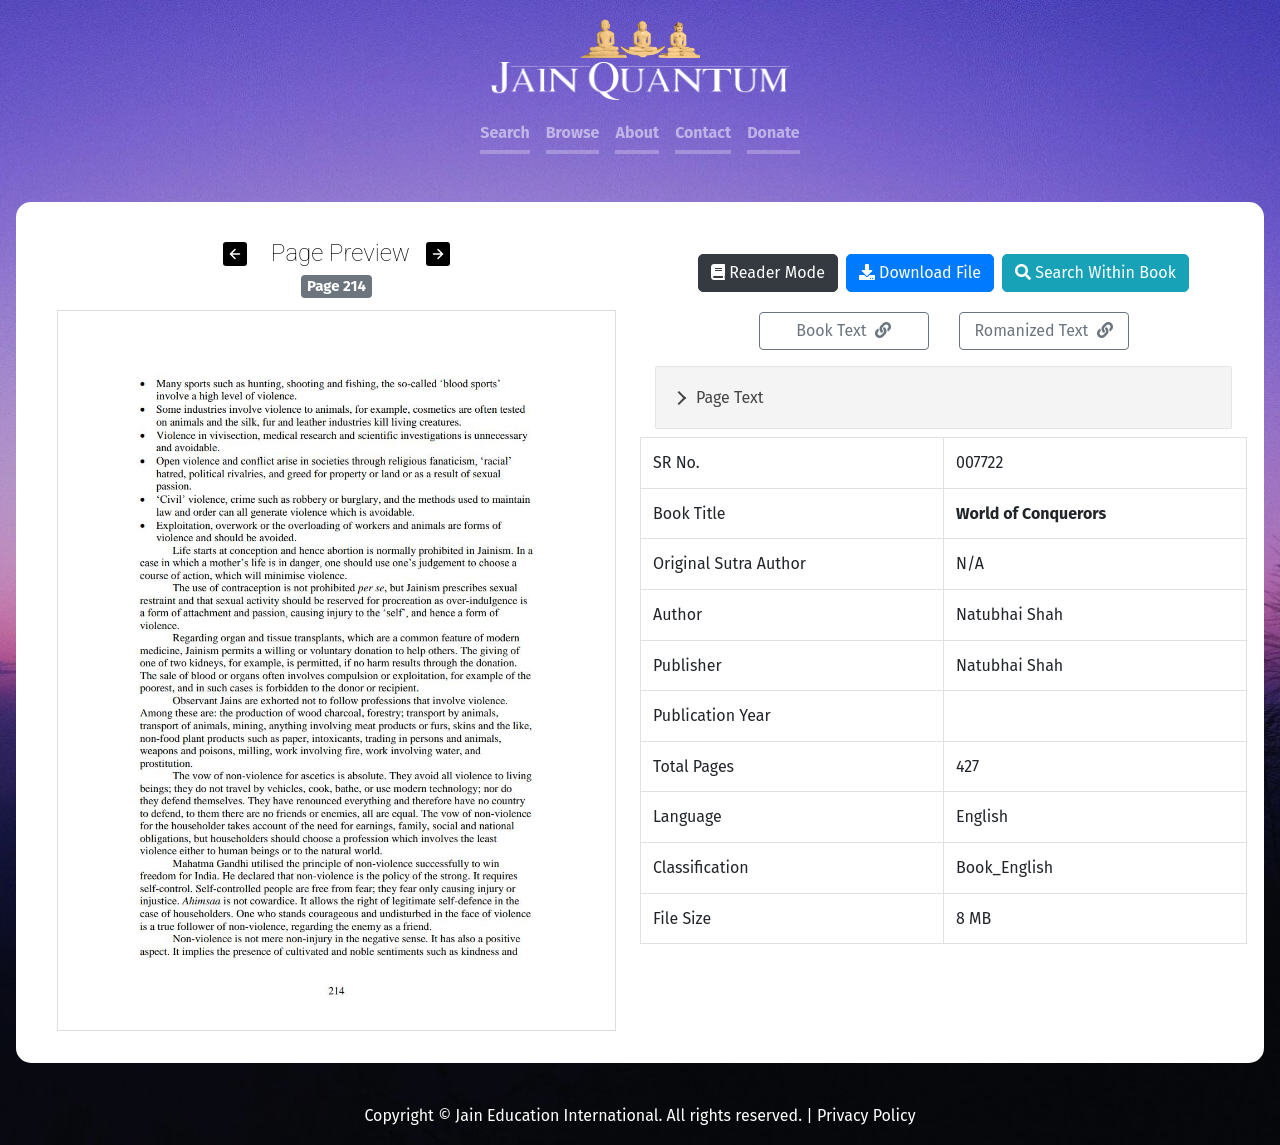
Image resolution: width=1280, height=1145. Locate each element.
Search (504, 132)
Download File (920, 272)
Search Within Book (1095, 272)
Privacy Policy (866, 1115)
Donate (773, 132)
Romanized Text (1043, 330)
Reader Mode (768, 272)
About (637, 132)
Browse (573, 132)
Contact (703, 132)
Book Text (843, 330)
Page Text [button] (730, 397)
